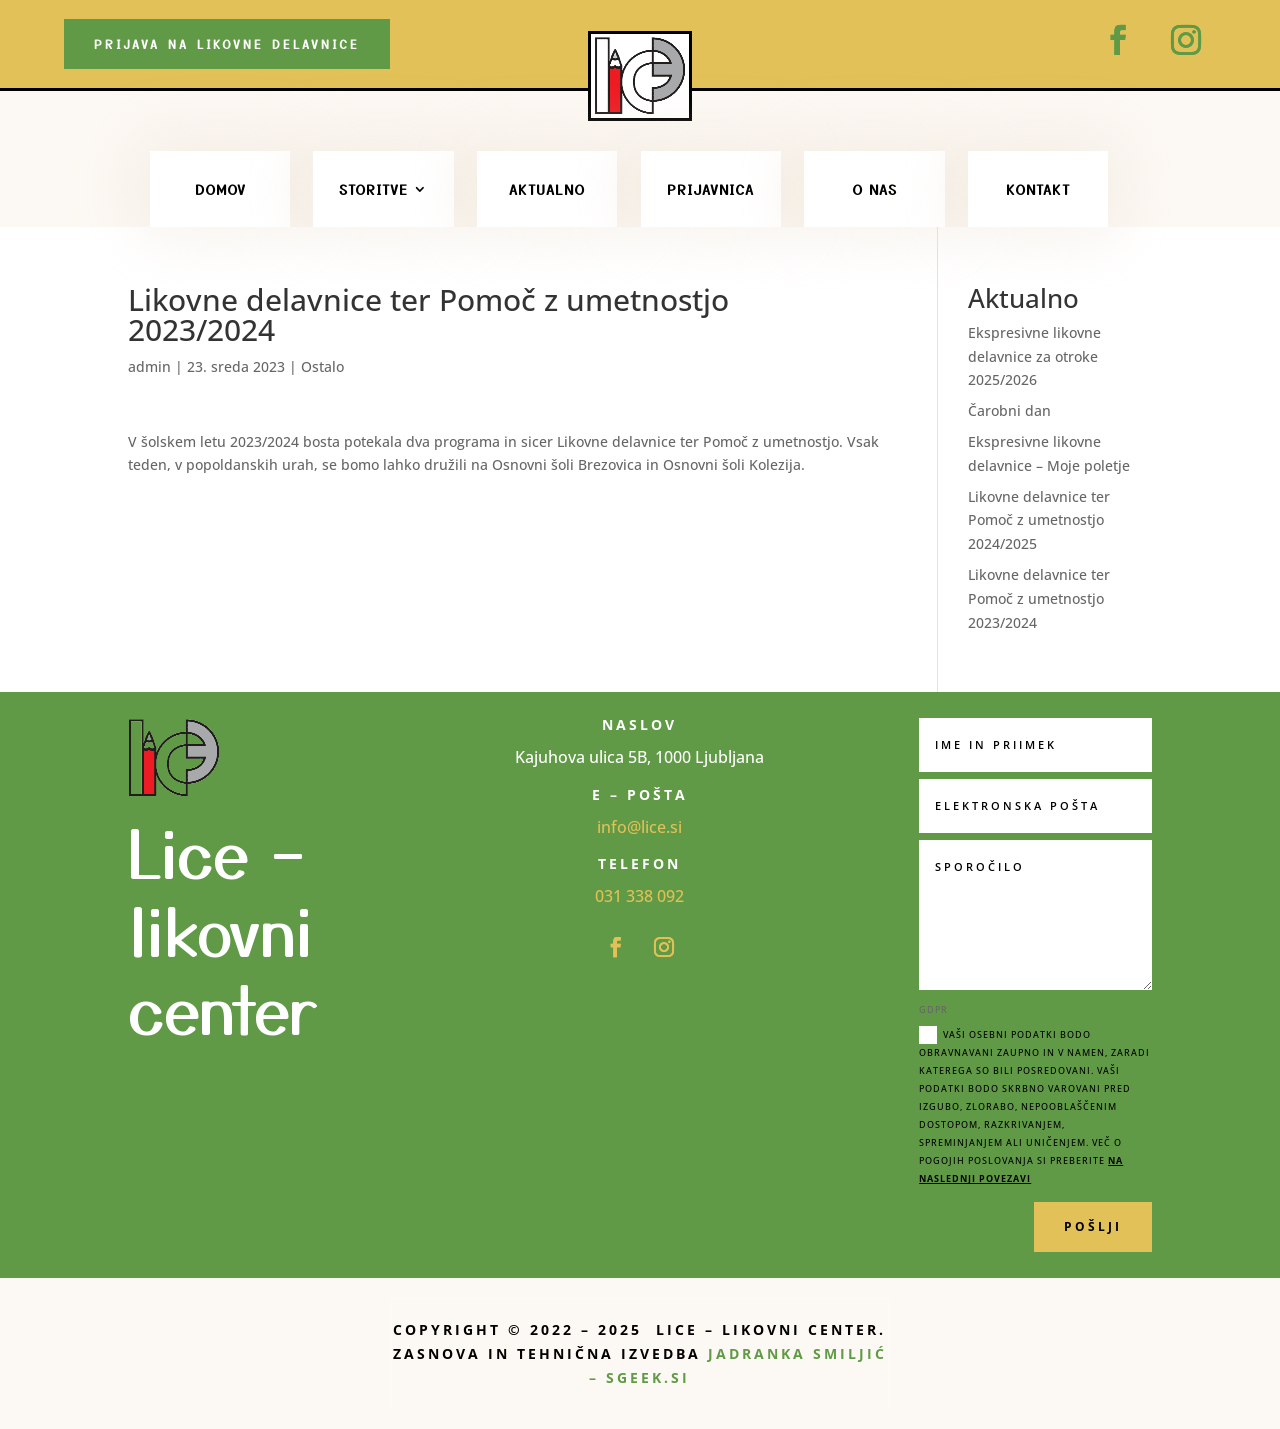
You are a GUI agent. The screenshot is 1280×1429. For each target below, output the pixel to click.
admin (149, 366)
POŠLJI (1093, 1226)
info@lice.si (639, 827)
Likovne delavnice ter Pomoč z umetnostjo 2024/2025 (1039, 520)
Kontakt (1038, 189)
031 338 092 (639, 896)
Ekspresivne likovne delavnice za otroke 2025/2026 (1034, 356)
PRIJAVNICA (710, 189)
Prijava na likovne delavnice (227, 43)
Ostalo (322, 366)
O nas (874, 189)
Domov (220, 189)
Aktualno (547, 189)
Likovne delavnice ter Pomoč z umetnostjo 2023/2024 (1039, 598)
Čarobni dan (1009, 410)
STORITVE (373, 189)
